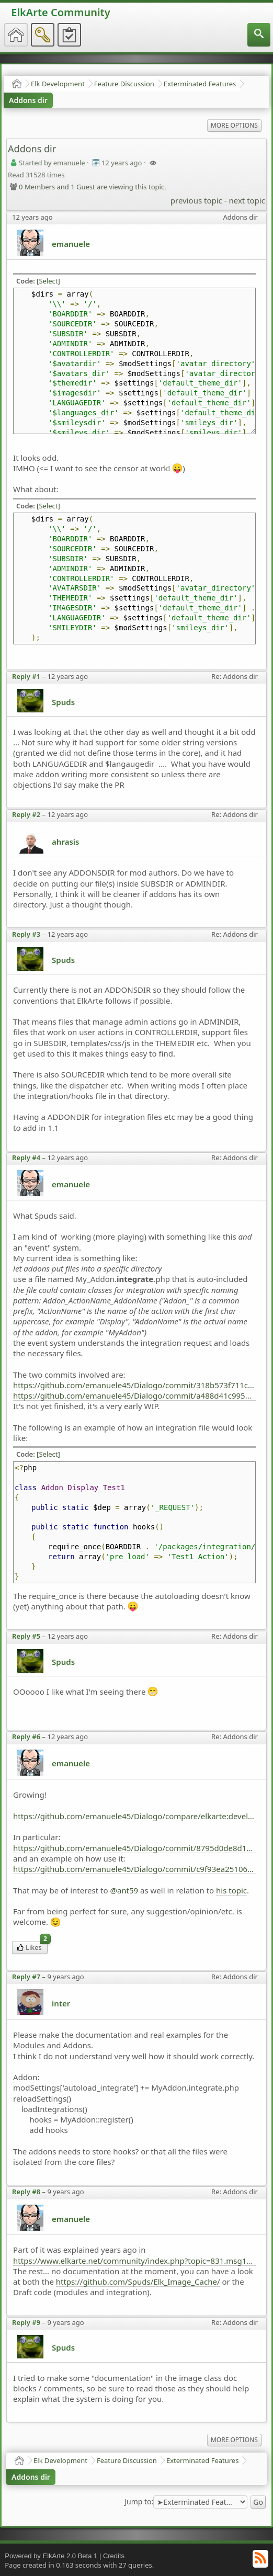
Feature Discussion (124, 83)
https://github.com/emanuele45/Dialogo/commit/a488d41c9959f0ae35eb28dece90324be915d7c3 (134, 1395)
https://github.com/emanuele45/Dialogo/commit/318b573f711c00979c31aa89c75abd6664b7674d (134, 1385)
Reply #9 (26, 2322)
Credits (113, 2556)
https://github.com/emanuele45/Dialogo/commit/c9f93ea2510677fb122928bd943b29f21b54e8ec (134, 1869)
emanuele (71, 244)
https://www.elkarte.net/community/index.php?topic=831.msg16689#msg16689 (134, 2260)
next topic (247, 200)
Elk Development (58, 83)
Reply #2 (26, 814)
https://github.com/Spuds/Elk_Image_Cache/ (138, 2281)
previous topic (196, 200)
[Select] (48, 281)
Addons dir (28, 100)
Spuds (63, 702)
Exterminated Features (200, 83)
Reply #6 (26, 1736)
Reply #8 (26, 2191)
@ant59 (124, 1890)
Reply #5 (26, 1636)
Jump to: (138, 2501)
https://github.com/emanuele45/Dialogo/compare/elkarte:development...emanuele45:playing (134, 1816)
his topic (231, 1890)
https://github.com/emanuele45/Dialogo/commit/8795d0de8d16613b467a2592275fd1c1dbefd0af (134, 1848)
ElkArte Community (60, 12)
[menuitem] (258, 35)
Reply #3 (26, 934)
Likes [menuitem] (32, 1946)
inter (61, 2003)
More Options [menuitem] (234, 125)
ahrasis (65, 841)
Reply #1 (26, 676)
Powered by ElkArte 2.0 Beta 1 (51, 2556)
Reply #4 (26, 1157)
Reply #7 (26, 1976)
